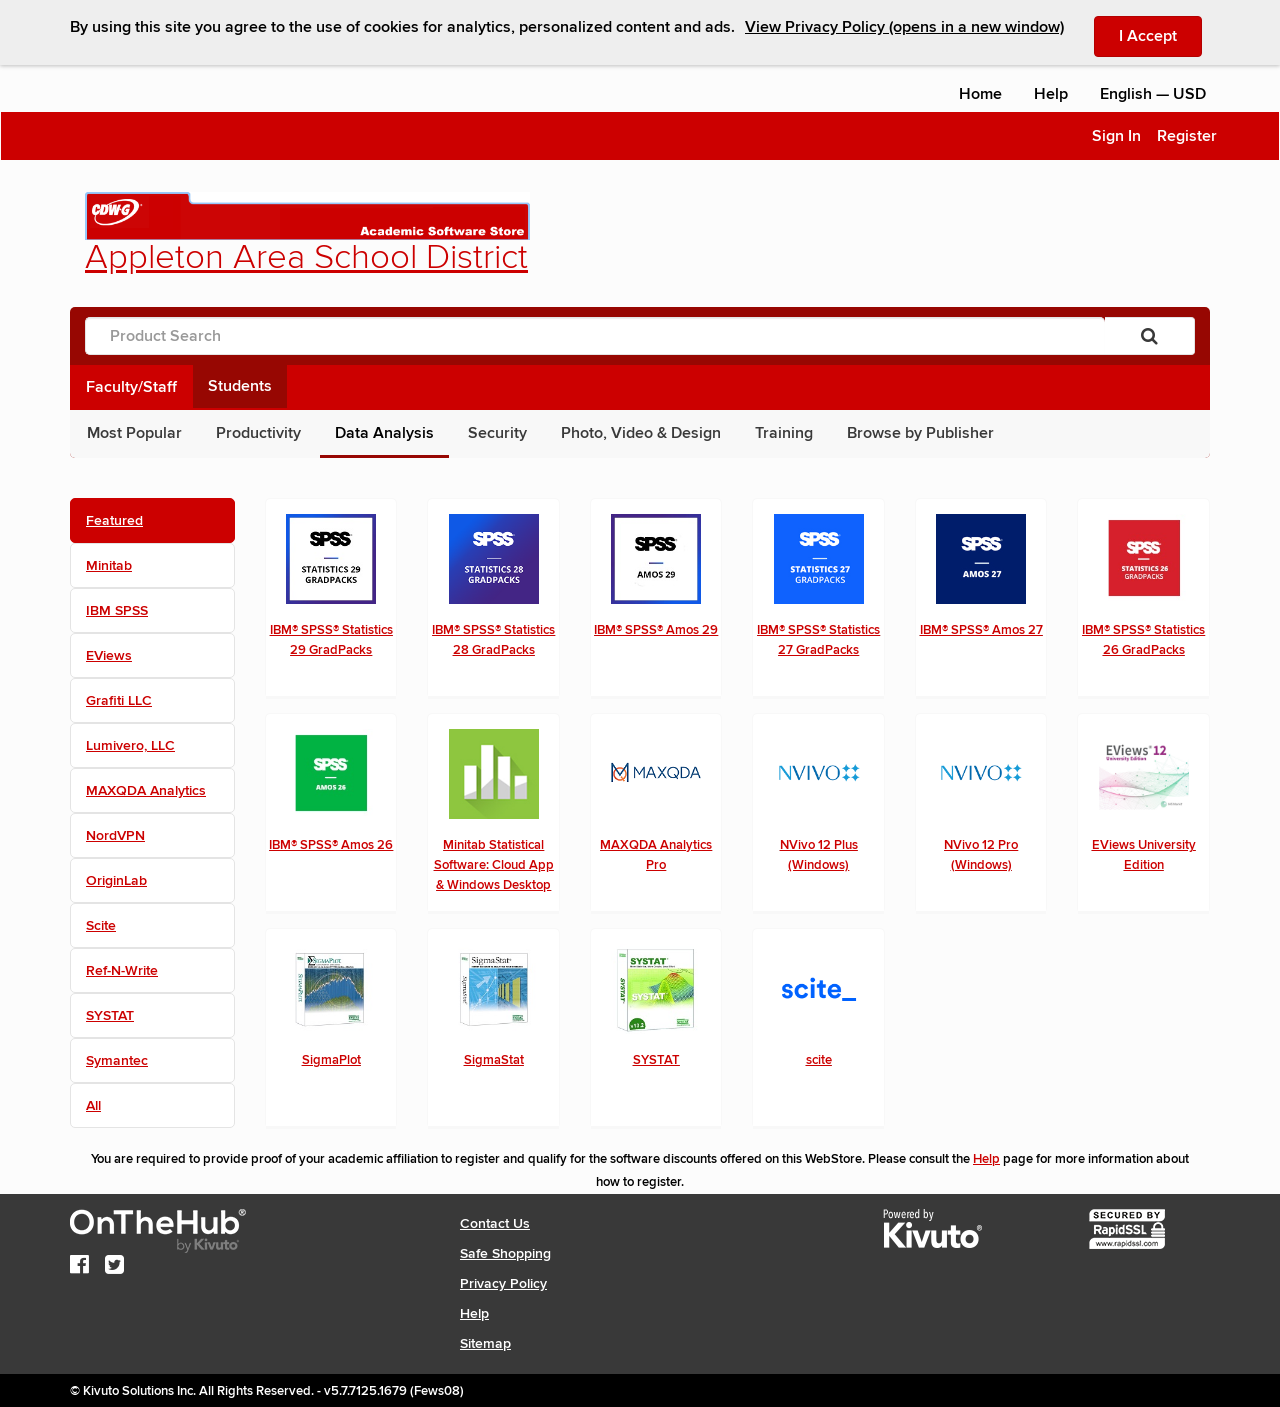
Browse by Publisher (920, 433)
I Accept (1160, 35)
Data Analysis (384, 433)
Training (784, 433)
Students (240, 386)
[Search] (1149, 336)
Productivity (258, 433)
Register (1187, 136)
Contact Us (495, 1223)
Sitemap (485, 1343)
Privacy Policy (503, 1283)
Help (1051, 94)
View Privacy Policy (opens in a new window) (904, 27)
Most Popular (134, 433)
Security (497, 433)
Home (980, 94)
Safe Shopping (505, 1253)
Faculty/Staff (131, 387)
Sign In (1116, 136)
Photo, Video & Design (641, 433)
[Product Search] (595, 336)
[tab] (152, 520)
